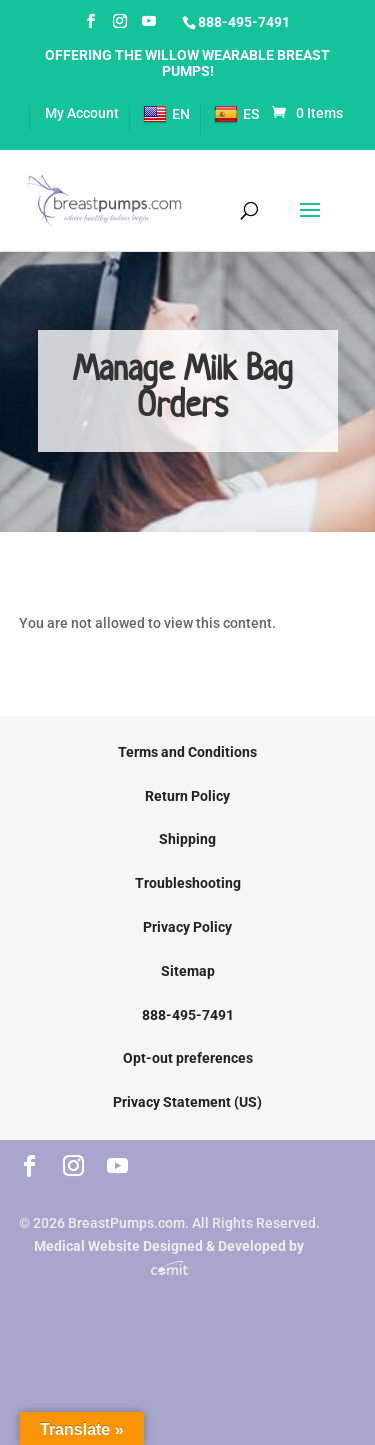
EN (166, 115)
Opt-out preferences (188, 1058)
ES (236, 115)
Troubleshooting (188, 883)
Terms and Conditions (187, 752)
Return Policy (187, 796)
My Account (82, 113)
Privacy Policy (187, 927)
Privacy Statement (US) (187, 1102)
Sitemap (188, 971)
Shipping (187, 839)
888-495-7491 (244, 22)
